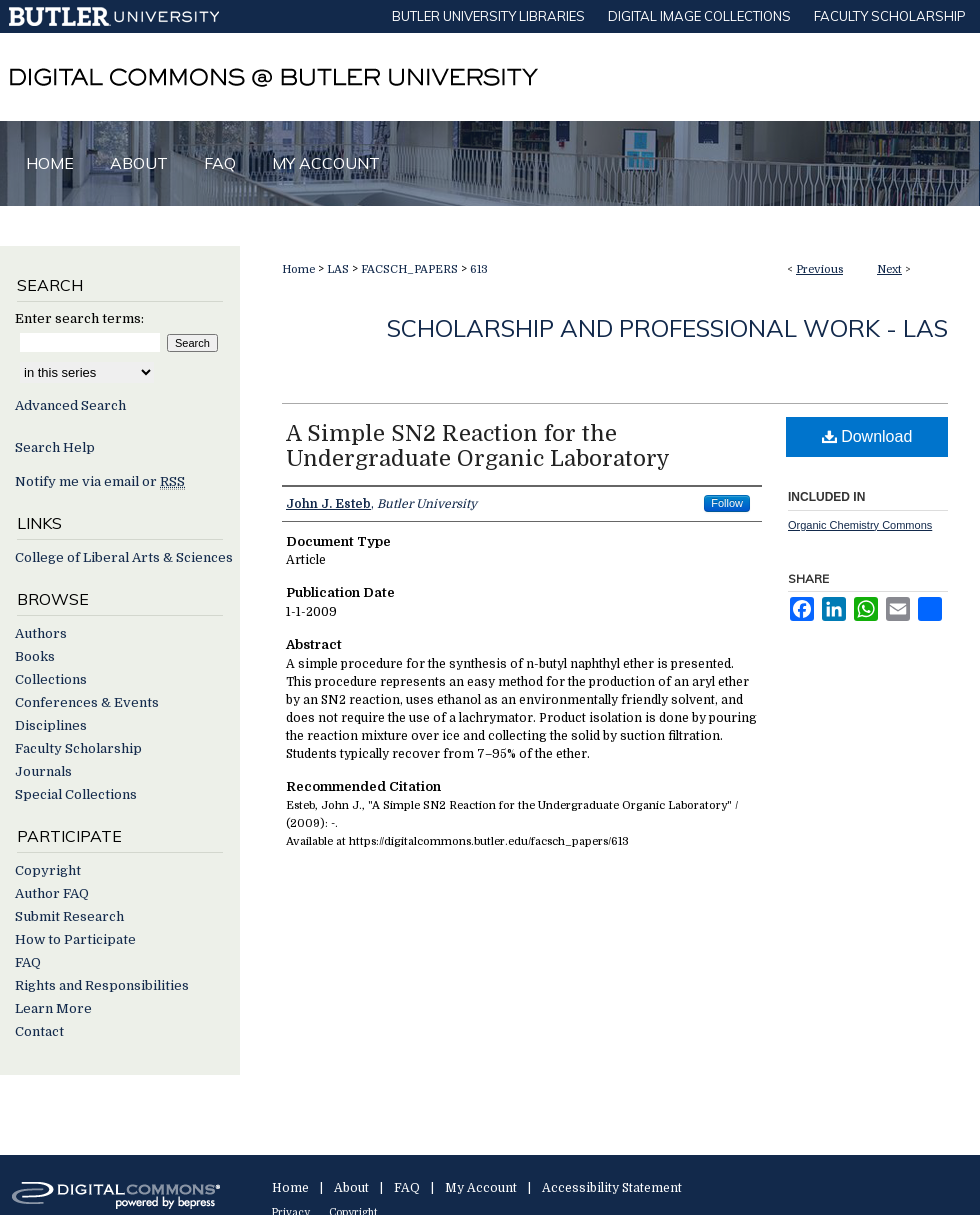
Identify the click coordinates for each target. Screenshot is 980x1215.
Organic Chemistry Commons (860, 525)
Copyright (48, 870)
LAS (338, 269)
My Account (481, 1188)
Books (35, 656)
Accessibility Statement (612, 1188)
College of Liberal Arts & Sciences (124, 557)
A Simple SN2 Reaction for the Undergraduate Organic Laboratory (478, 446)
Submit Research (69, 916)
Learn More (53, 1008)
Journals (43, 771)
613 (479, 269)
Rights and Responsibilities (102, 985)
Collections (51, 679)
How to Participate (75, 939)
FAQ (28, 962)
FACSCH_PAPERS (409, 269)
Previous (819, 269)
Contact (39, 1031)
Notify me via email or (100, 481)
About (351, 1188)
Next (889, 269)
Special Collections (76, 794)
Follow (727, 503)
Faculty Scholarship (78, 748)
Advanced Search (70, 405)
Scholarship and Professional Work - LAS (667, 328)
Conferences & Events (87, 702)
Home (298, 269)
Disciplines (51, 725)
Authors (41, 633)
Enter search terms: (79, 318)
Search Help (55, 447)
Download (867, 436)
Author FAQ (52, 893)
